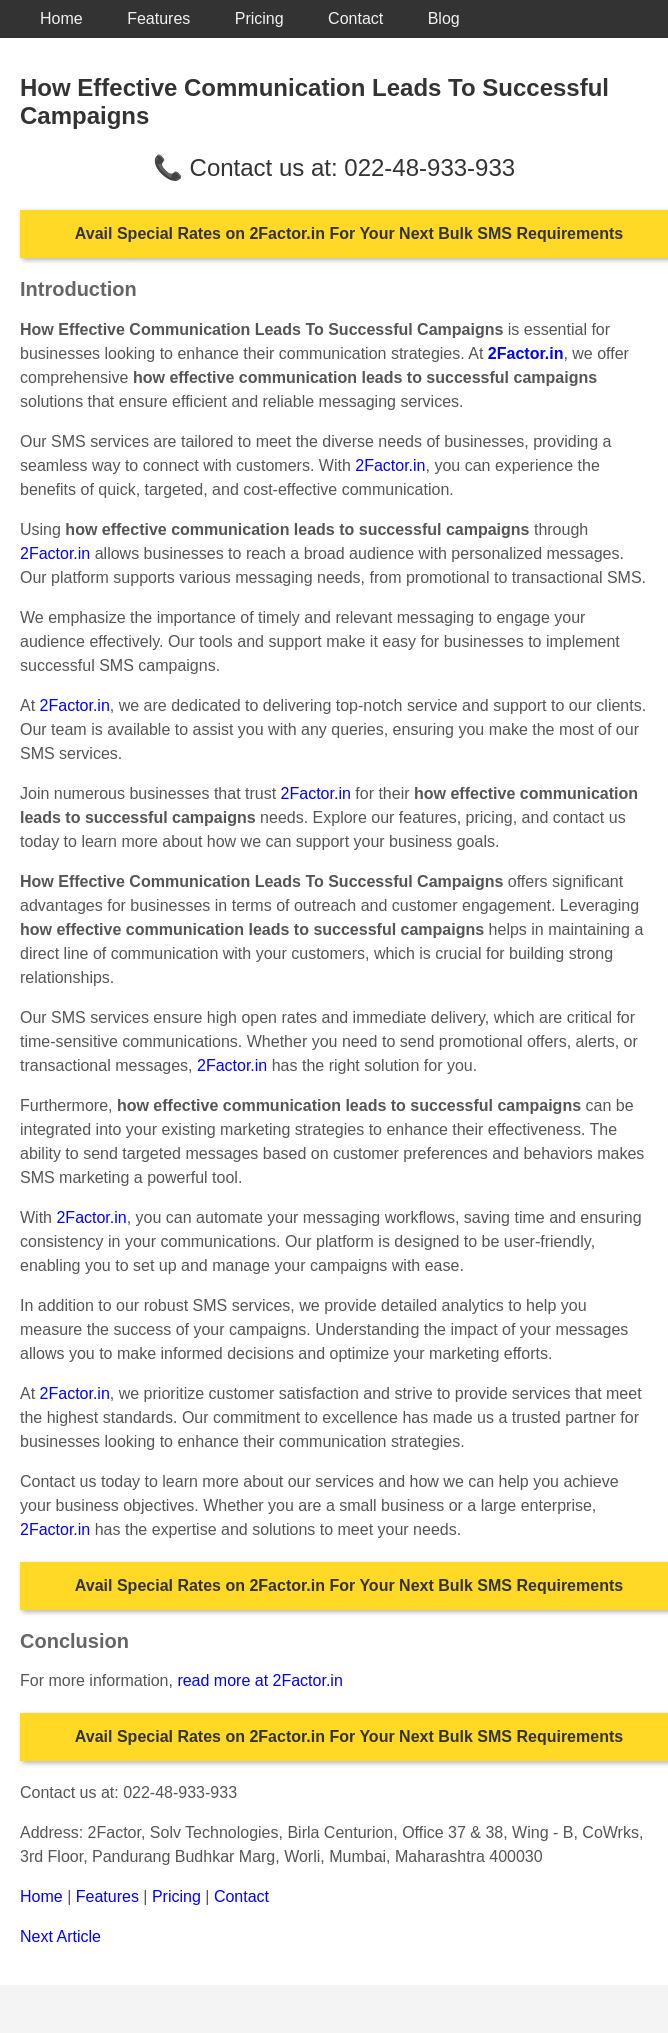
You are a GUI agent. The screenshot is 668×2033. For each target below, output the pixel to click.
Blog (444, 18)
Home (61, 18)
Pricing (259, 18)
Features (158, 18)
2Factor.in (390, 465)
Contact (355, 18)
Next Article (60, 1936)
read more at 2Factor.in (259, 1680)
